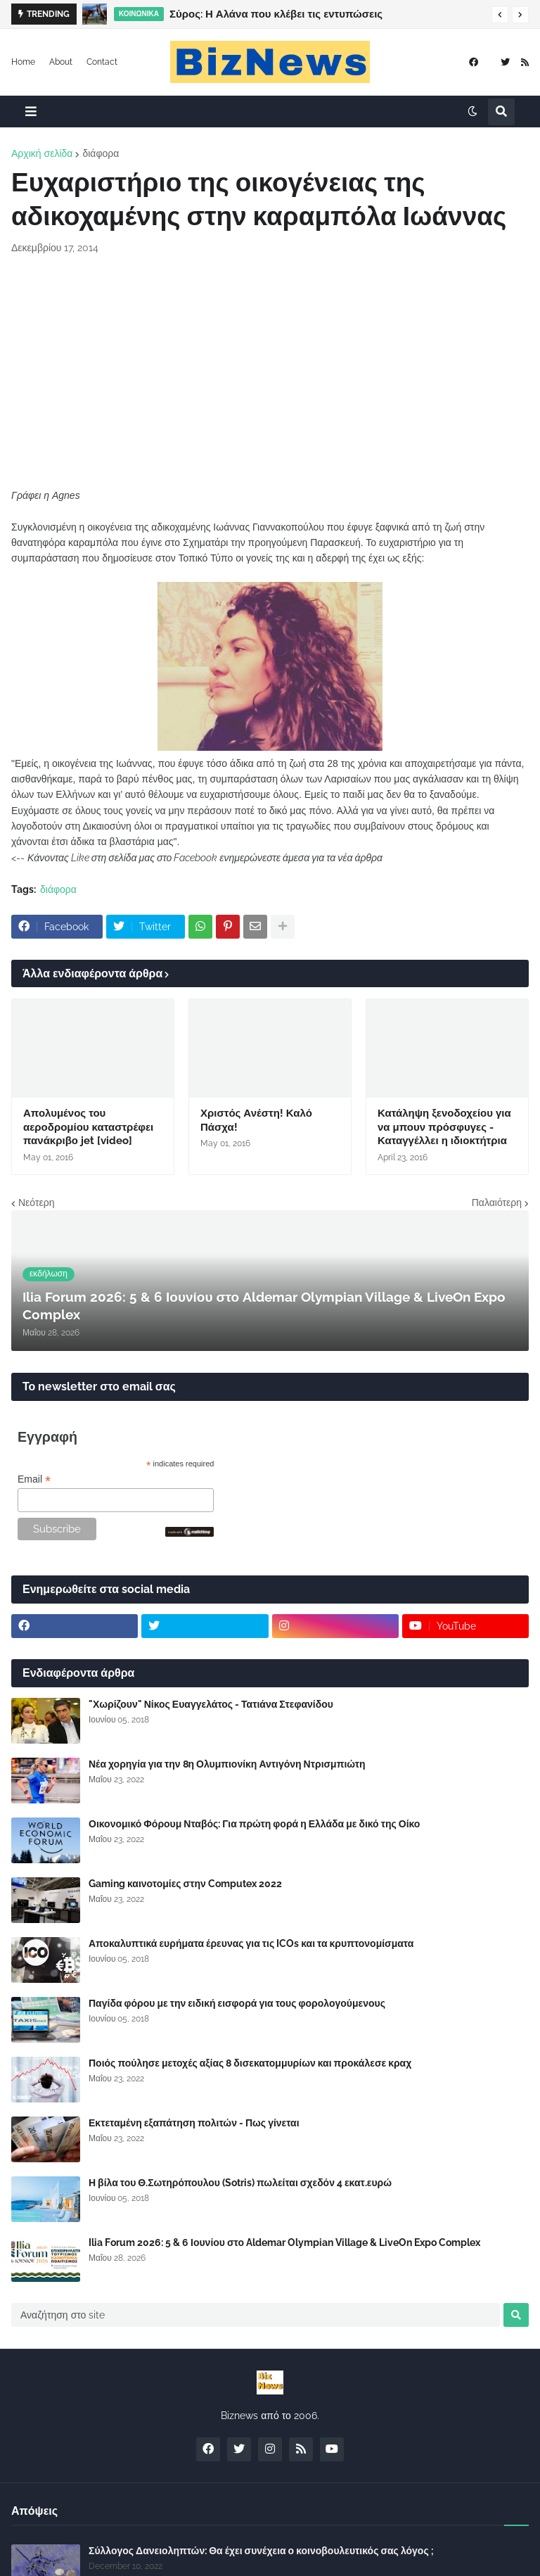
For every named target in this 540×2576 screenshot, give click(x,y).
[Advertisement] (270, 371)
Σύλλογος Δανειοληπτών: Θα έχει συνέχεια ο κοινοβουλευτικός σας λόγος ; (261, 2550)
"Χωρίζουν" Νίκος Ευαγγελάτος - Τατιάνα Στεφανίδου (211, 1704)
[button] (499, 14)
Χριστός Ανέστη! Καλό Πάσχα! (256, 1120)
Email (34, 1479)
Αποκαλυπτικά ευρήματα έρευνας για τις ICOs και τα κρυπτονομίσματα (251, 1943)
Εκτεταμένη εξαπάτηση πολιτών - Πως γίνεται (194, 2122)
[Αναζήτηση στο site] (255, 2315)
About (60, 62)
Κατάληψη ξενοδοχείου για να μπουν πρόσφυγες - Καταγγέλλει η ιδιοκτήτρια (444, 1127)
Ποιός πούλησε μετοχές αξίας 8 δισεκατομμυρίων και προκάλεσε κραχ (250, 2063)
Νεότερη (36, 1202)
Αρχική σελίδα (41, 153)
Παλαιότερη (497, 1202)
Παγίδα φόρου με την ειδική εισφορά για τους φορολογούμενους (237, 2003)
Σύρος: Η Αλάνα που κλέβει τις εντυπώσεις (275, 14)
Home (23, 62)
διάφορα (100, 153)
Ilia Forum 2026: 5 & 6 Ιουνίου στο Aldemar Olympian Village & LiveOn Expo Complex (284, 2242)
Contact (101, 62)
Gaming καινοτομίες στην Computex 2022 (185, 1883)
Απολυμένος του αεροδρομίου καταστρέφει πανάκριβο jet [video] (88, 1127)
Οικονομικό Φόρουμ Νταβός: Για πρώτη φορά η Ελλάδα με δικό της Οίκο (254, 1823)
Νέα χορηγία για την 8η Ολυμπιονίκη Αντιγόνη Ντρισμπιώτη (227, 1764)
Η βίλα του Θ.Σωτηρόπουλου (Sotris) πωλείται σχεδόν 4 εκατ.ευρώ (240, 2182)
